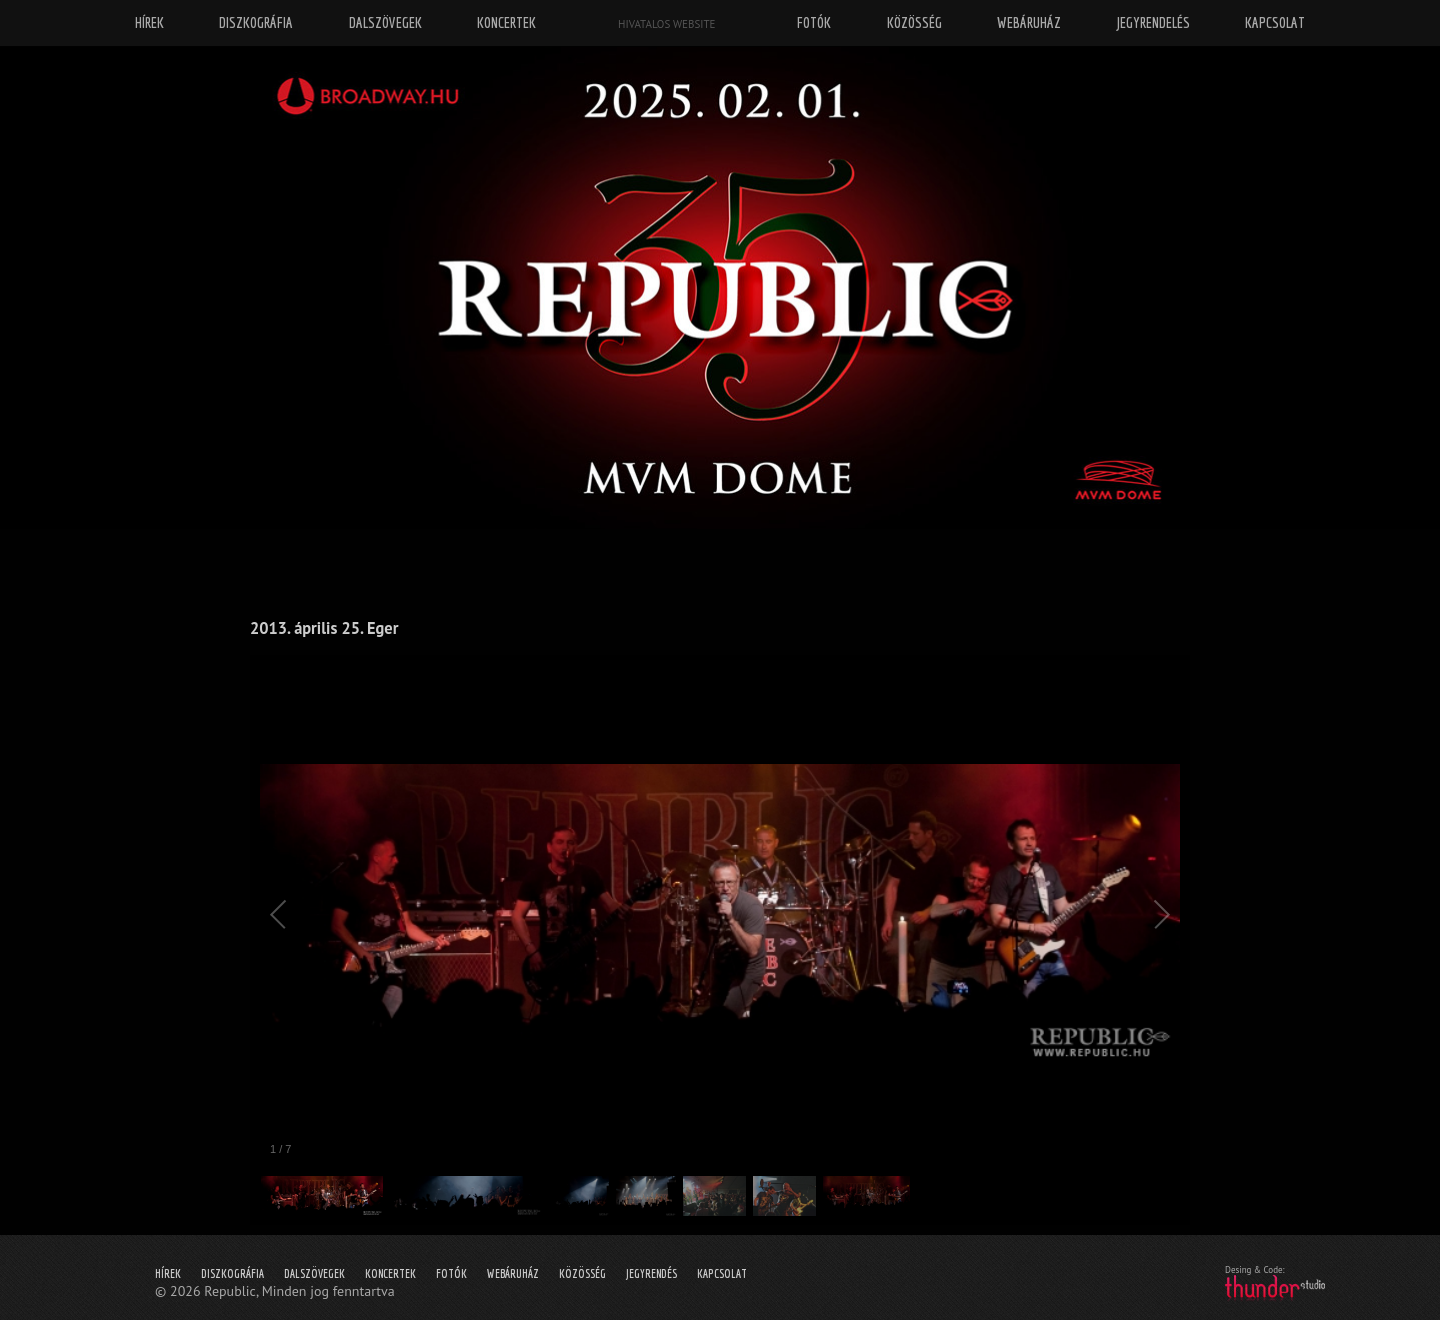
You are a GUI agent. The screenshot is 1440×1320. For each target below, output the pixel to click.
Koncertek (390, 1273)
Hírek (168, 1273)
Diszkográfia (232, 1273)
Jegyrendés (651, 1273)
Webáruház (513, 1273)
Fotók (451, 1273)
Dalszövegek (314, 1273)
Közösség (582, 1273)
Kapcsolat (722, 1273)
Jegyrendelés (1153, 22)
